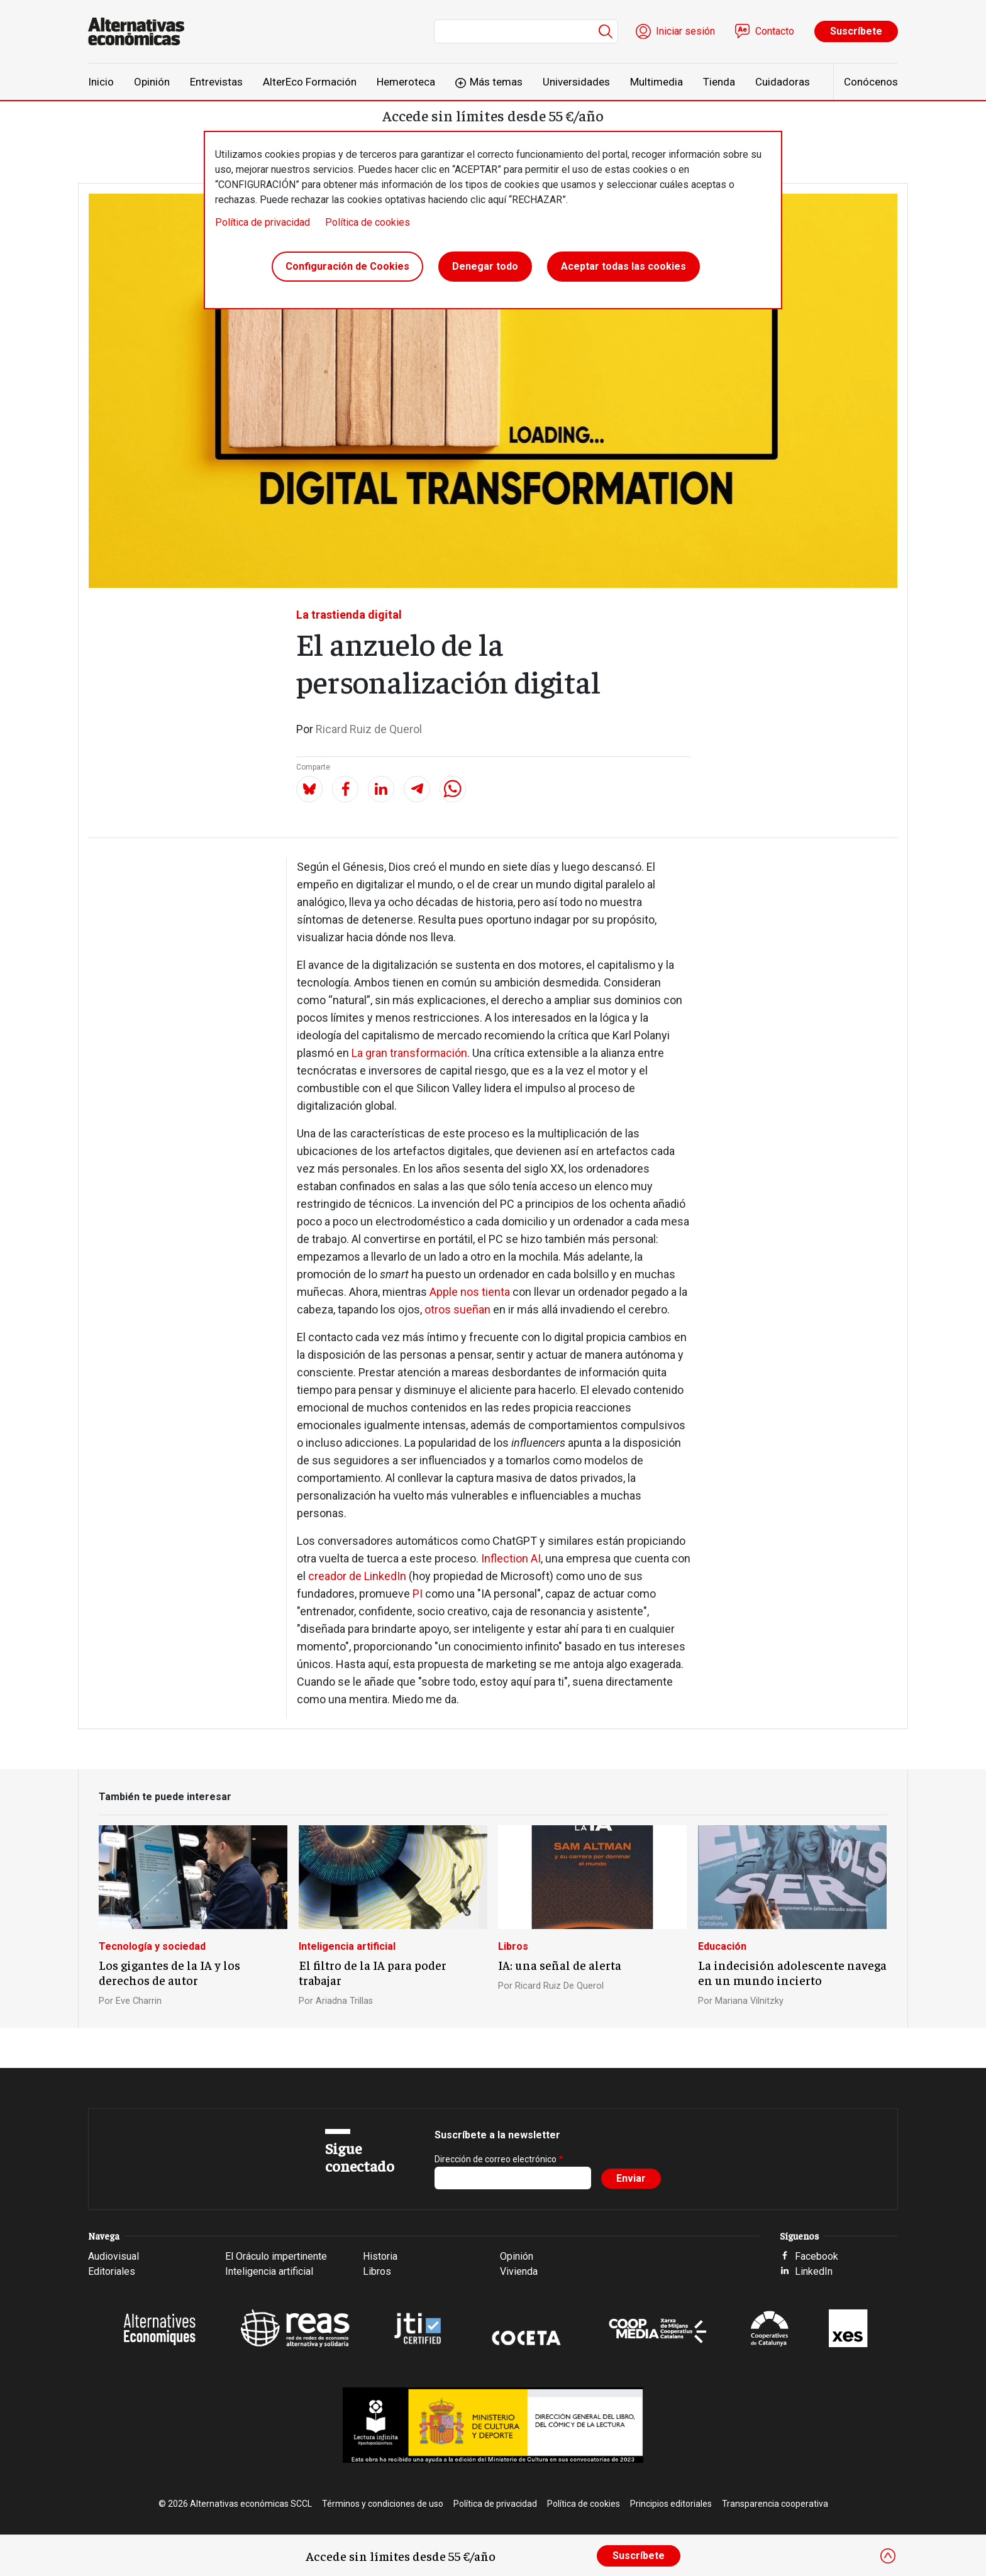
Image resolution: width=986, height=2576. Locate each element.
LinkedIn (814, 2271)
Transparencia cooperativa (775, 2504)
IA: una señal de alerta (559, 1964)
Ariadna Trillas (344, 2001)
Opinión (152, 81)
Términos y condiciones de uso (382, 2504)
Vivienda (519, 2271)
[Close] (888, 2556)
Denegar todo (485, 266)
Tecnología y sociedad (152, 1946)
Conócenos (871, 81)
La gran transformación (409, 1052)
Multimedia (656, 81)
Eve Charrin (139, 2001)
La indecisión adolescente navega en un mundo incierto (792, 1972)
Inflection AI (511, 1558)
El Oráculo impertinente (276, 2256)
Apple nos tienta (469, 1291)
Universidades (576, 81)
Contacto (774, 31)
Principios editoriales (671, 2504)
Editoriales (111, 2271)
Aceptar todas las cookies (623, 266)
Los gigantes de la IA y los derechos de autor (169, 1972)
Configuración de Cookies (347, 266)
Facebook (816, 2256)
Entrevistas (216, 81)
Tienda (719, 81)
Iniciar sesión (685, 31)
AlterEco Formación (310, 81)
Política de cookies (367, 222)
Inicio (101, 81)
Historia (380, 2256)
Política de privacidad (262, 222)
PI (418, 1593)
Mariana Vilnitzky (749, 2001)
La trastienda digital (349, 614)
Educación (722, 1946)
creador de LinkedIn (357, 1576)
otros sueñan (457, 1309)
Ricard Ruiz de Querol (369, 729)
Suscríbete (856, 31)
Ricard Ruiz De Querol (559, 1986)
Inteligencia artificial (347, 1946)
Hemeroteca (406, 81)
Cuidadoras (782, 81)
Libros (513, 1946)
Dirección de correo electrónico (496, 2159)
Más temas (496, 81)
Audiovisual (113, 2256)
